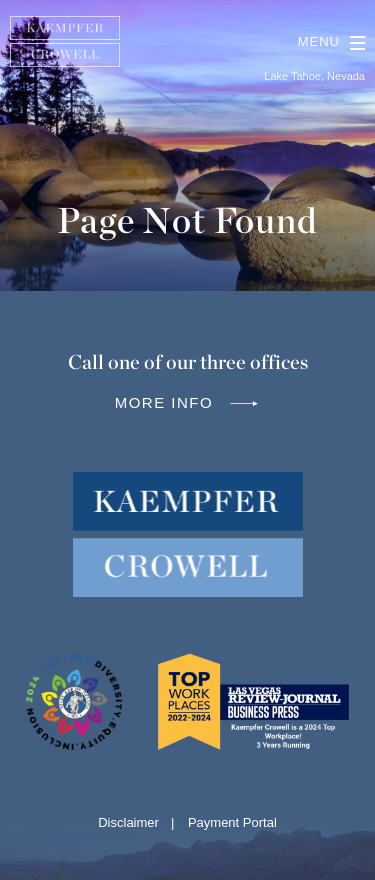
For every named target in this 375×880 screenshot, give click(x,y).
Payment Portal (232, 822)
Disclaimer (128, 822)
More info (188, 402)
